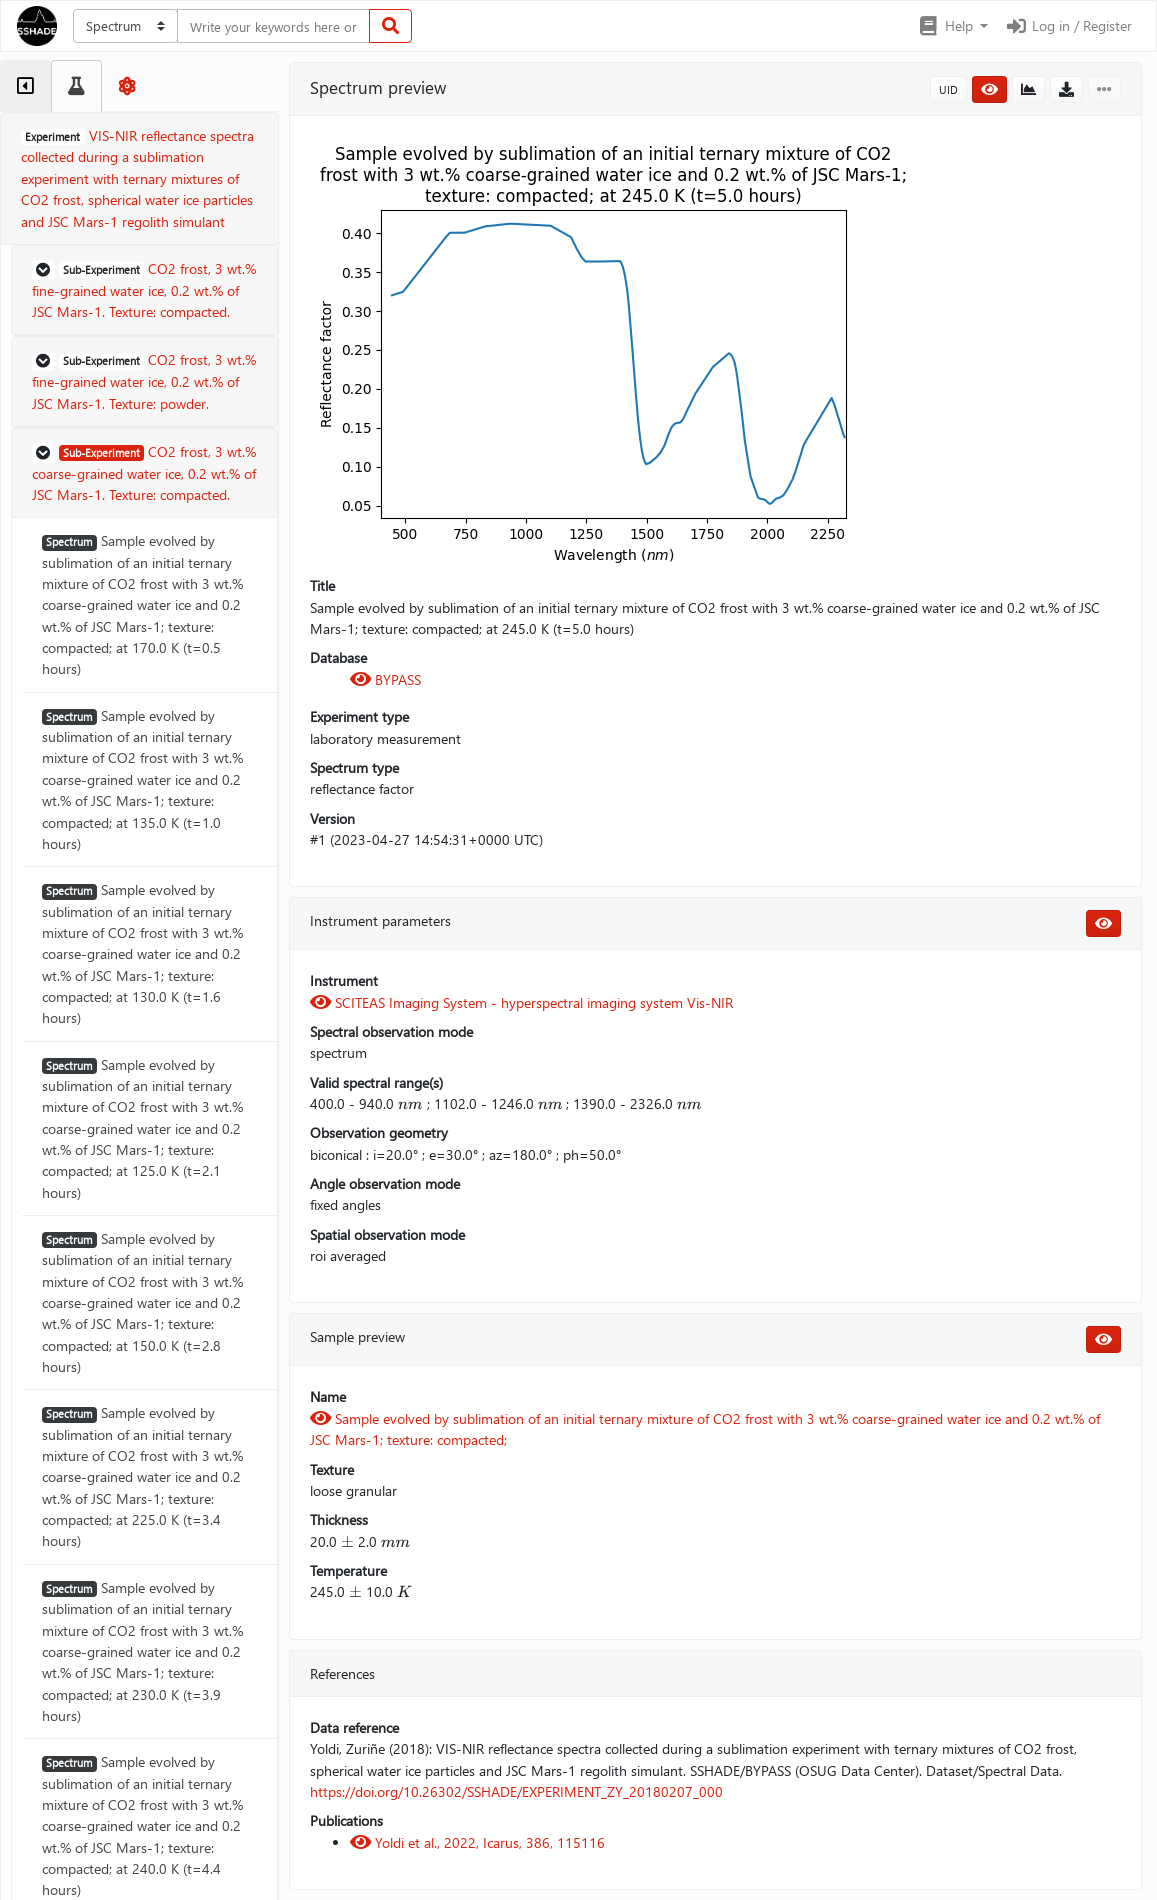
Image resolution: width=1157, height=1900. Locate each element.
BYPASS (385, 679)
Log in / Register (1068, 25)
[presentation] (410, 1103)
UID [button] (948, 89)
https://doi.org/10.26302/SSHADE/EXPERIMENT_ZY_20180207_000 (516, 1791)
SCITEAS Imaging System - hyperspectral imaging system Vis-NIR (521, 1002)
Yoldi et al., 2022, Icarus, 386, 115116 (477, 1842)
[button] (952, 26)
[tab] (25, 86)
